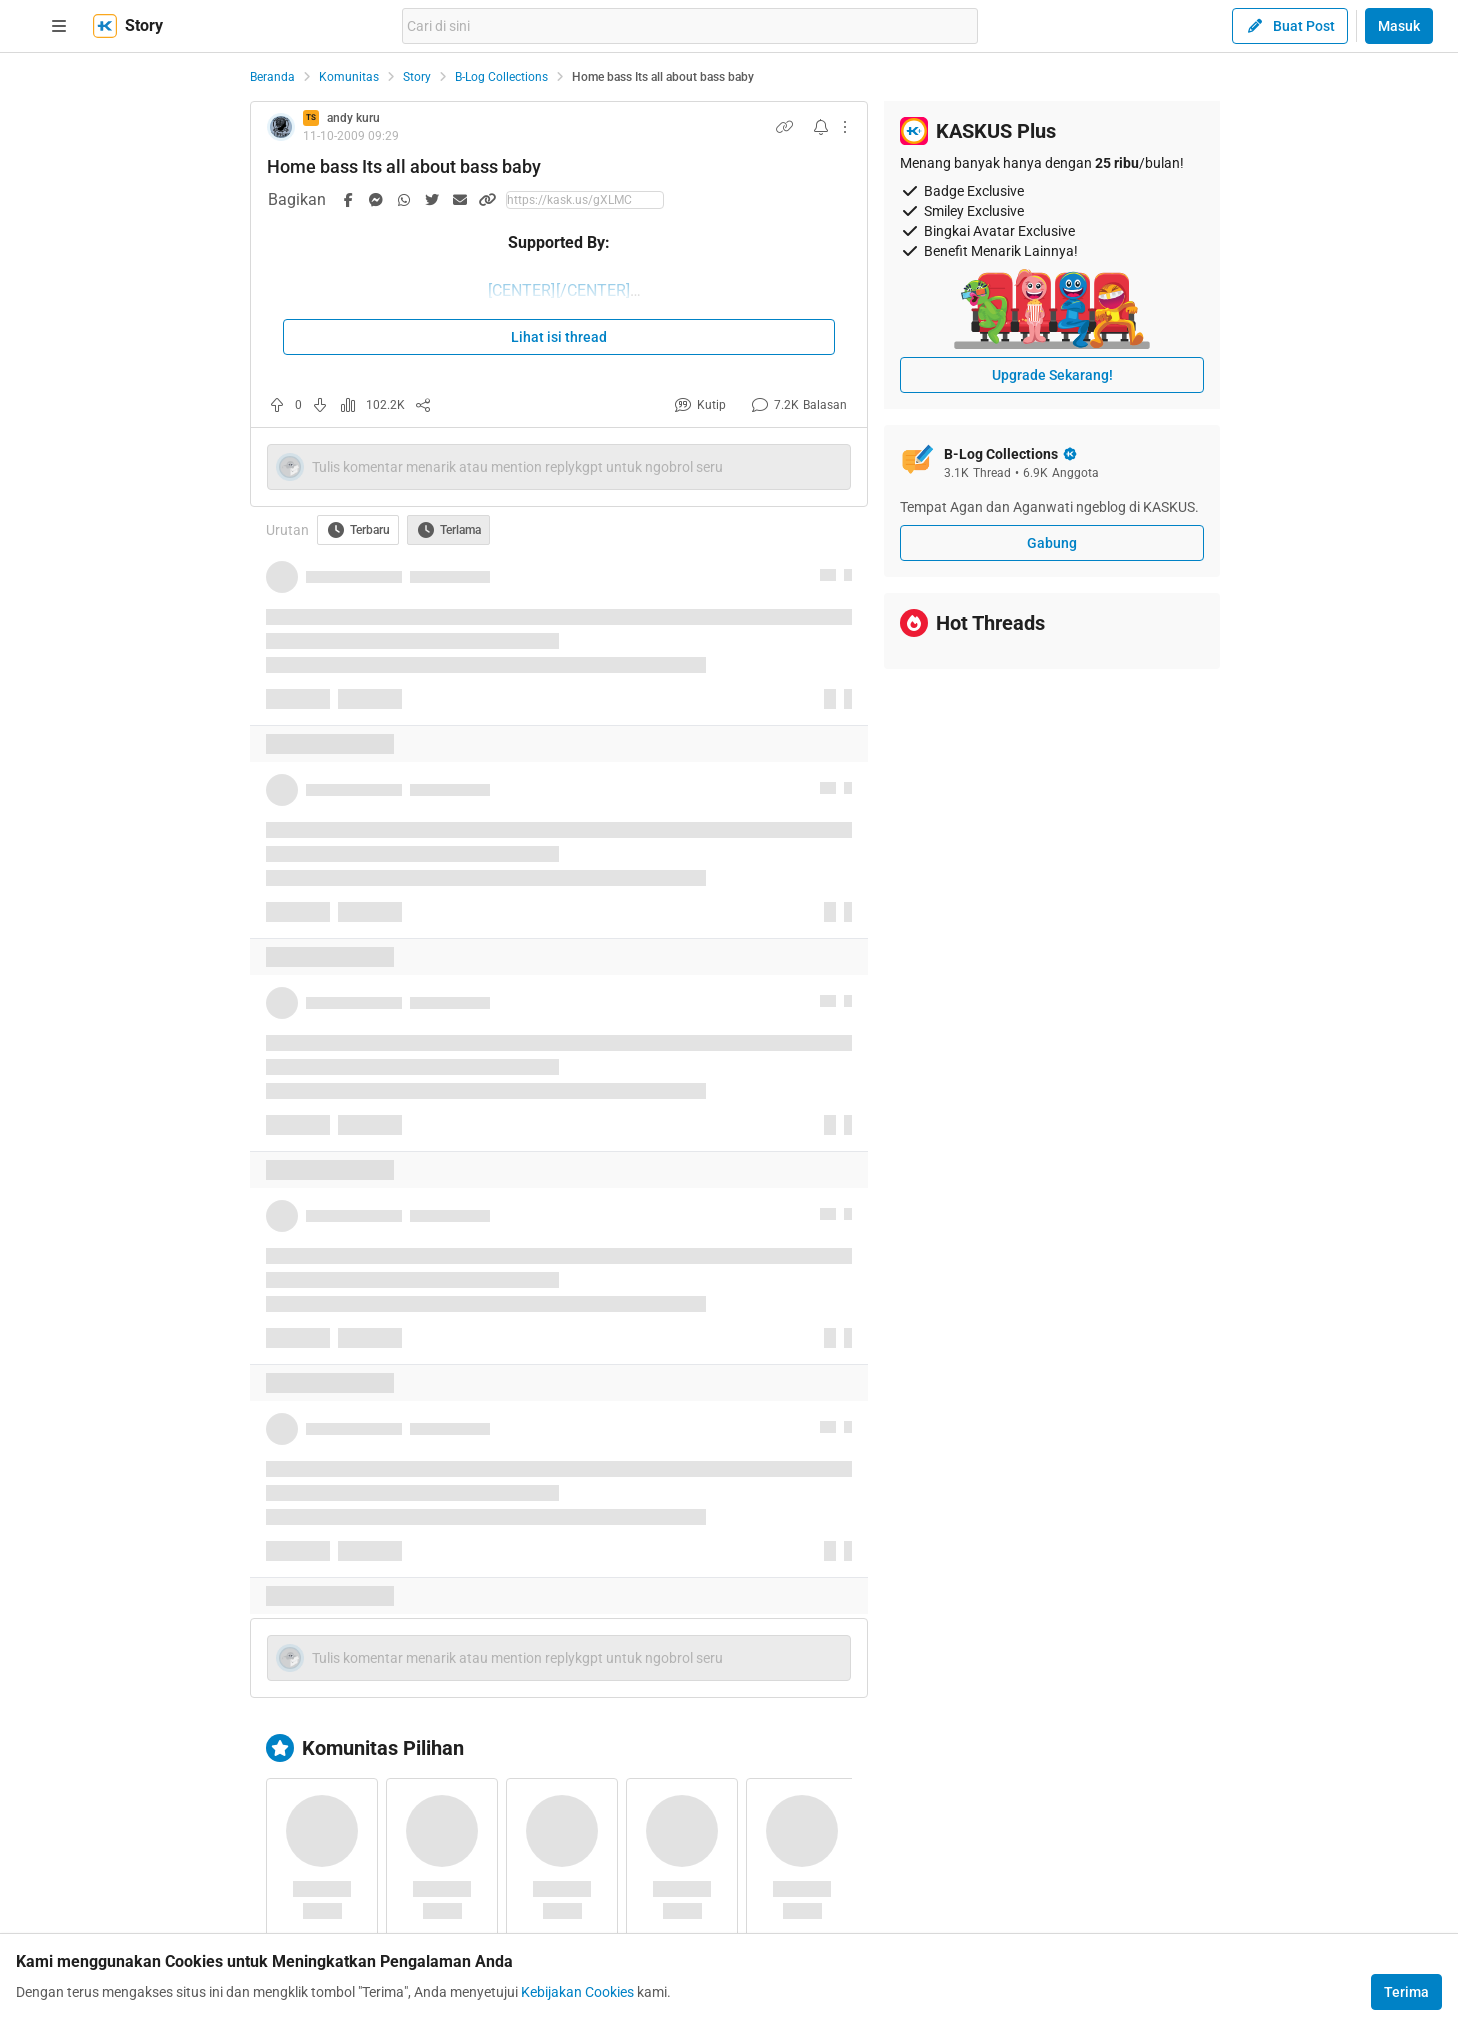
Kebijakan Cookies (577, 1992)
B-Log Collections (501, 77)
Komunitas (349, 77)
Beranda (272, 77)
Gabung (1052, 543)
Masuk (1399, 26)
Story (417, 77)
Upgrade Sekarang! (1052, 375)
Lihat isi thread (559, 337)
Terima (1406, 1992)
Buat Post (1290, 26)
